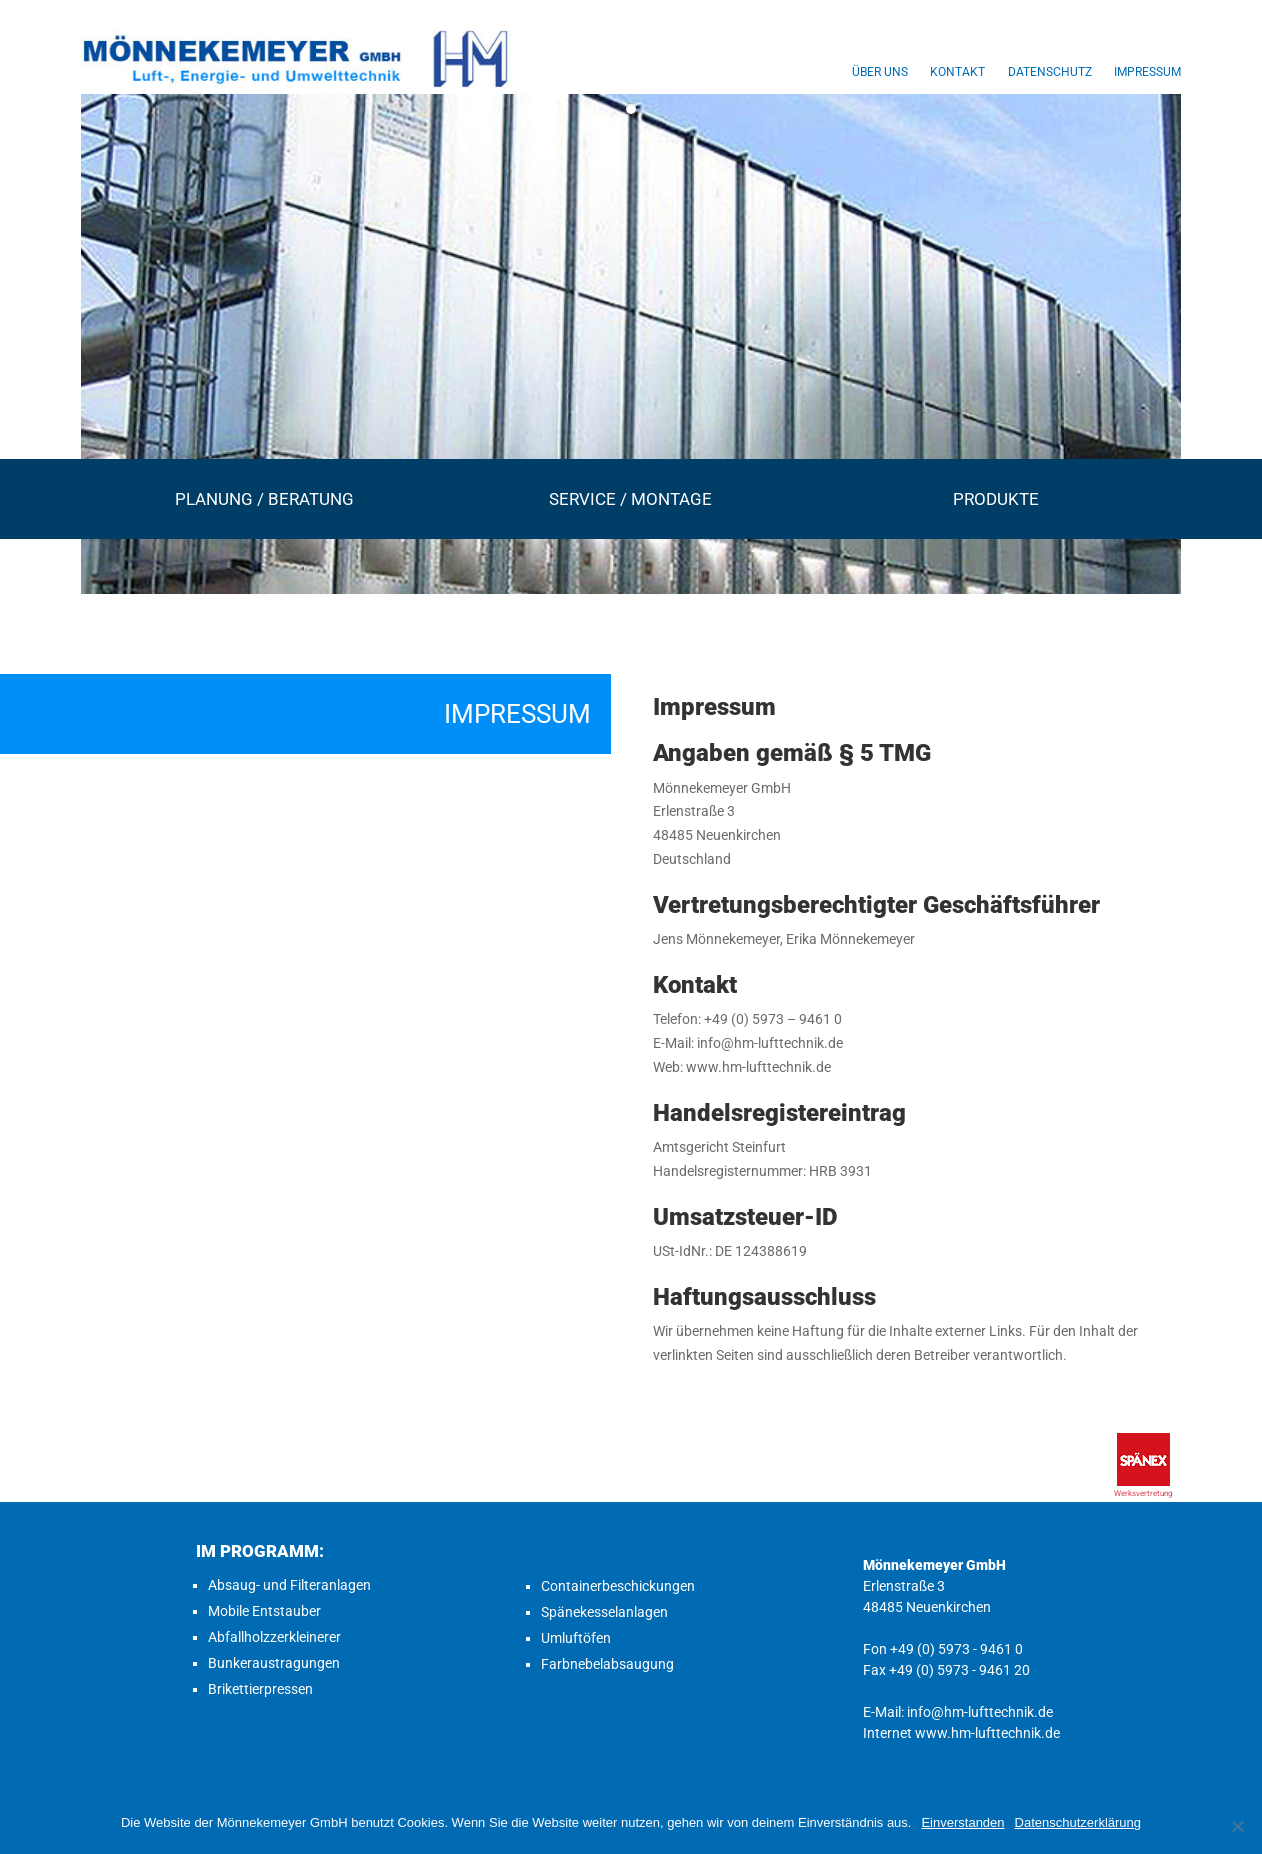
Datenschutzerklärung (1078, 1822)
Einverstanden (962, 1822)
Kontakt (957, 72)
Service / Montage (630, 499)
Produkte (996, 499)
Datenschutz (1050, 72)
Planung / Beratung (264, 499)
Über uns (880, 72)
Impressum (1147, 72)
